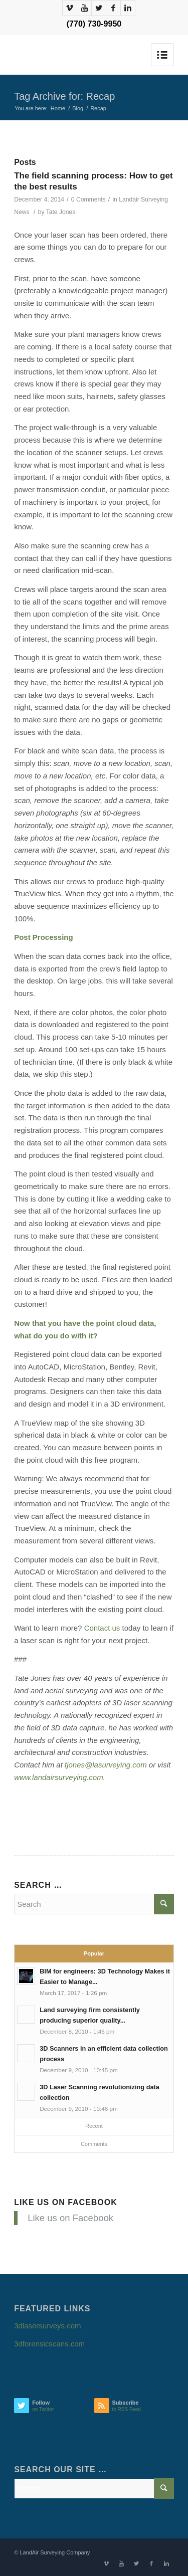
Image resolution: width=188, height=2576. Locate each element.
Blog (77, 108)
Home (58, 108)
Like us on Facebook (65, 2202)
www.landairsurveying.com (58, 1777)
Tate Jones (61, 212)
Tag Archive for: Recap (64, 96)
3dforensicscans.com (49, 2343)
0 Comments (88, 199)
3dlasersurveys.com (47, 2325)
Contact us (102, 1628)
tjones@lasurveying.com (106, 1764)
